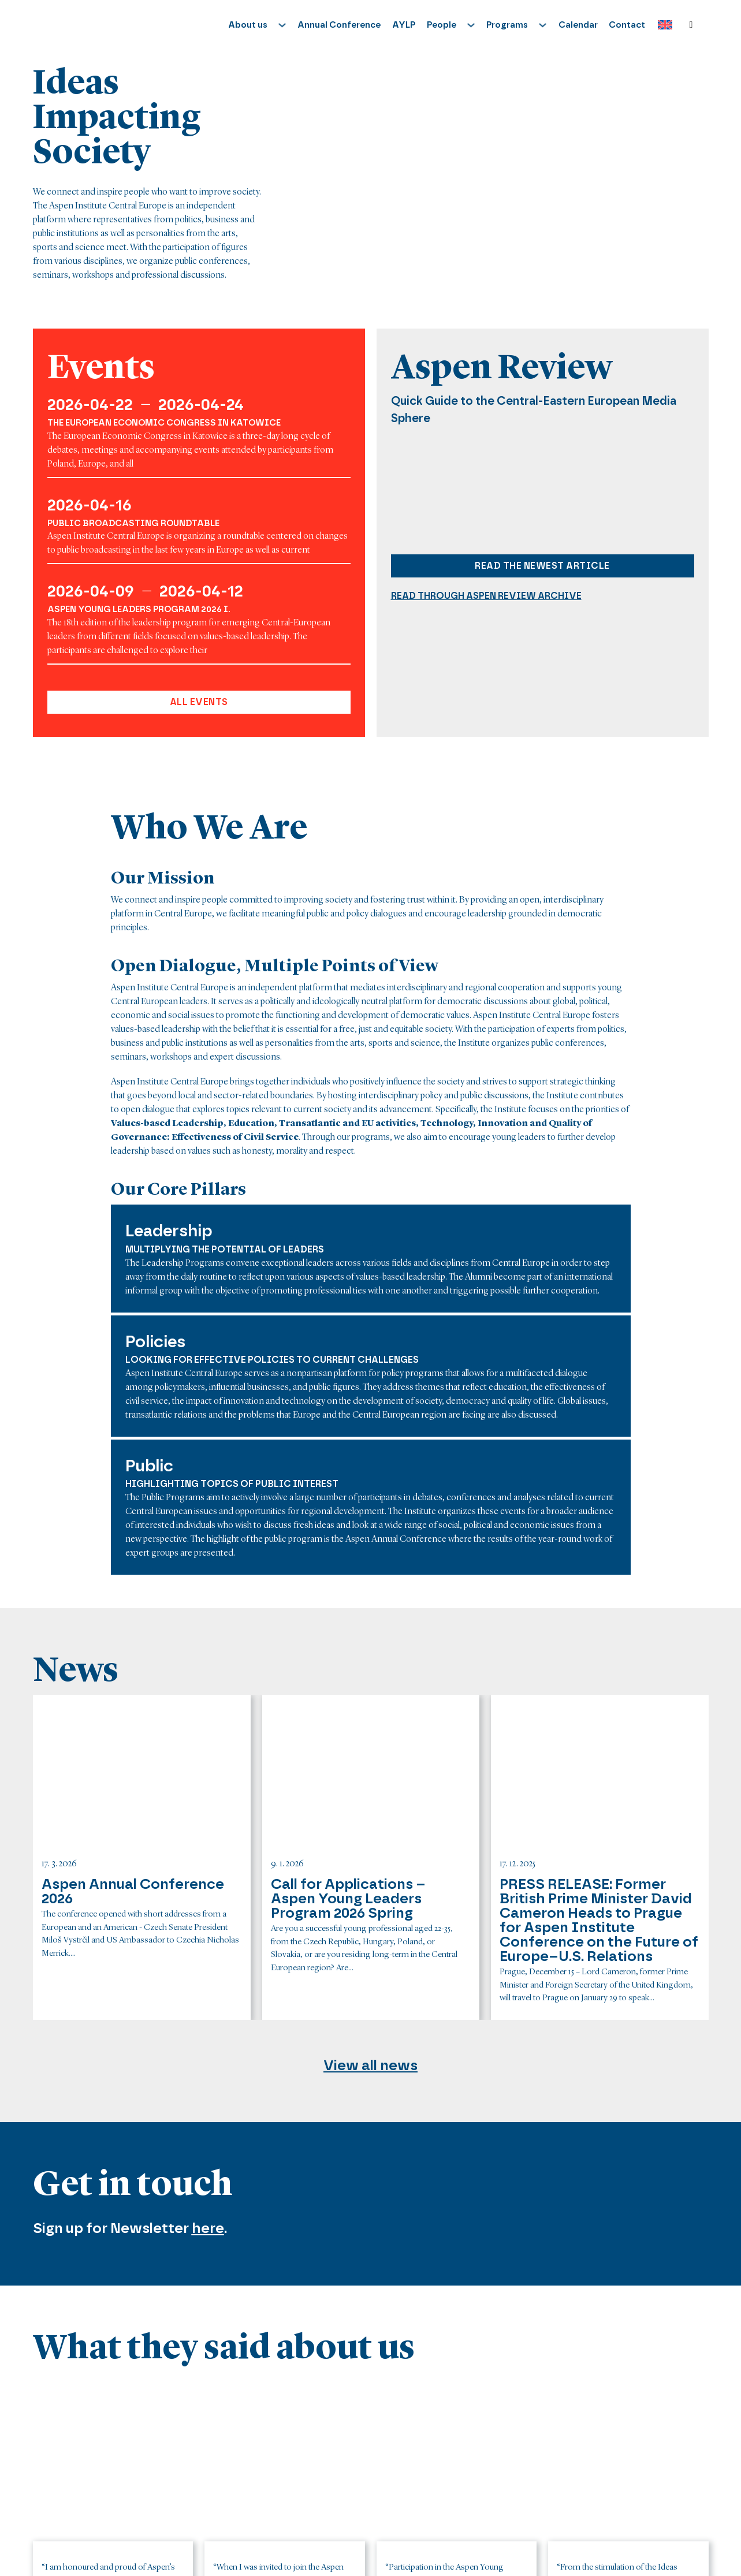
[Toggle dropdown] (282, 25)
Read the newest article (542, 565)
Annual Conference (339, 25)
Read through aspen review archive (486, 595)
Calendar (578, 25)
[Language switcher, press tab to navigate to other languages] (662, 25)
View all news (370, 2065)
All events (199, 701)
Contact (627, 25)
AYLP (403, 25)
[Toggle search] (691, 24)
